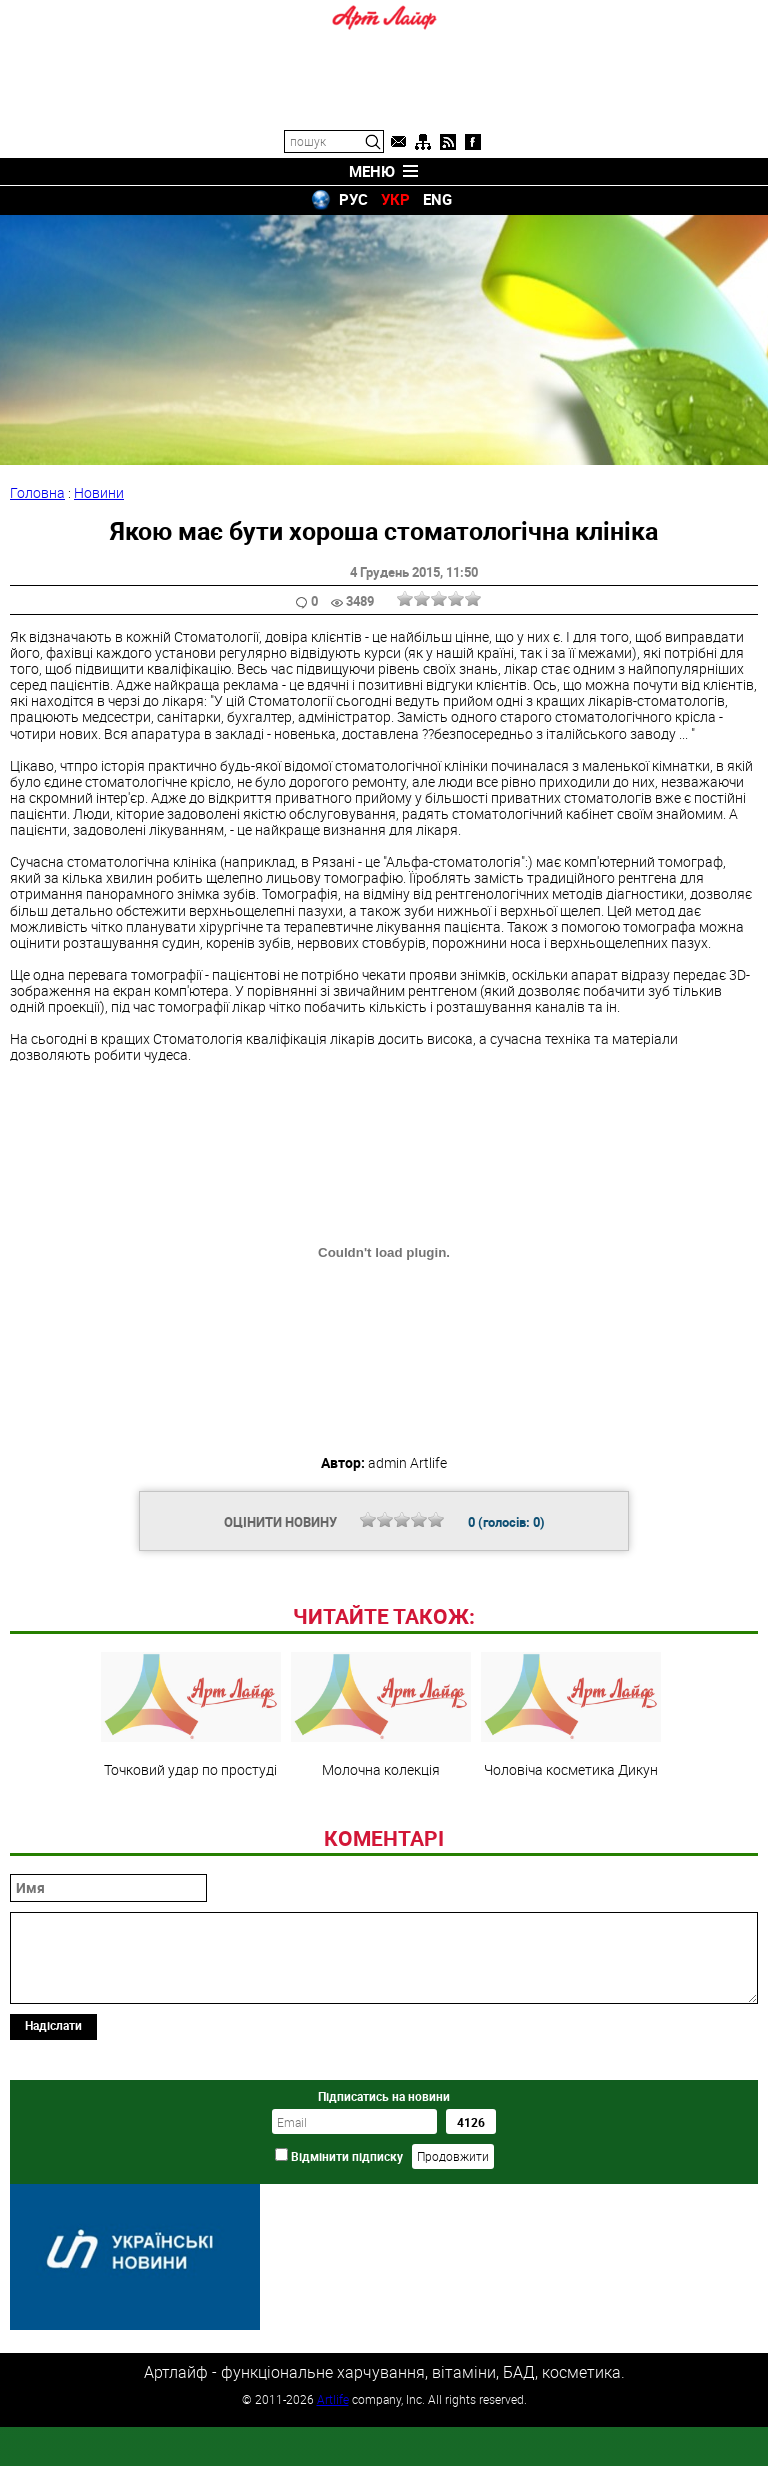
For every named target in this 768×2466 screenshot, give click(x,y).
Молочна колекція (381, 1852)
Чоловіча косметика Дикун (571, 1852)
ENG (437, 199)
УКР (395, 199)
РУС (353, 199)
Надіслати (53, 2162)
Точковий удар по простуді (191, 1852)
